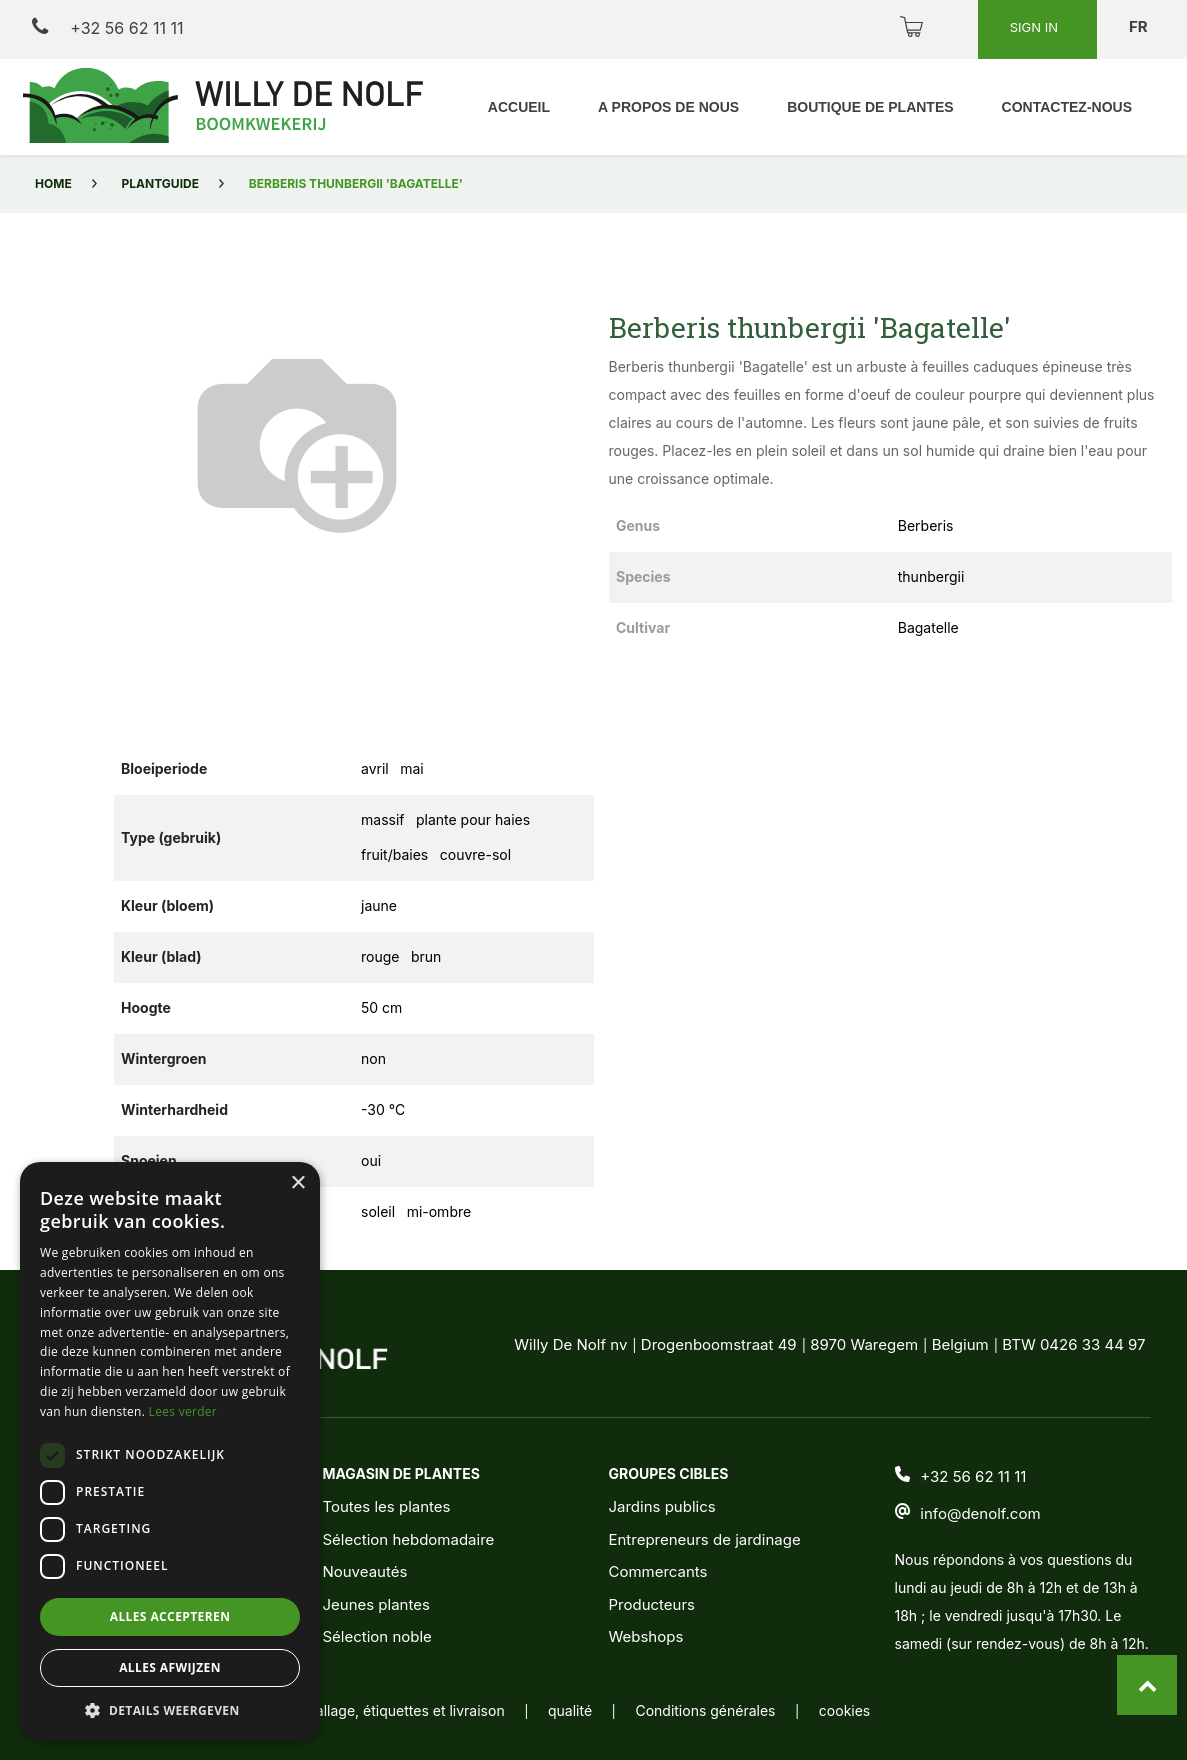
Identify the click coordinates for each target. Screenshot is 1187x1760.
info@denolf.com (980, 1513)
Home (53, 183)
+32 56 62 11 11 (107, 27)
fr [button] (1140, 26)
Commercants (657, 1571)
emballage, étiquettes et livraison (396, 1710)
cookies (844, 1710)
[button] (170, 1710)
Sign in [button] (1036, 27)
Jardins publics (661, 1506)
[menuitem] (519, 107)
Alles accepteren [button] (170, 1616)
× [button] (297, 1183)
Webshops (645, 1636)
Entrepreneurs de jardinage (704, 1539)
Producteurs (651, 1604)
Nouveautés (364, 1571)
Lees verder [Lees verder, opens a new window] (183, 1411)
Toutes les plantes (386, 1506)
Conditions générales (705, 1710)
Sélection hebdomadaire (408, 1539)
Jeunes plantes (375, 1604)
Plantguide (160, 183)
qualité (570, 1710)
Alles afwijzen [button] (170, 1667)
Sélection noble (376, 1636)
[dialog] (170, 1451)
